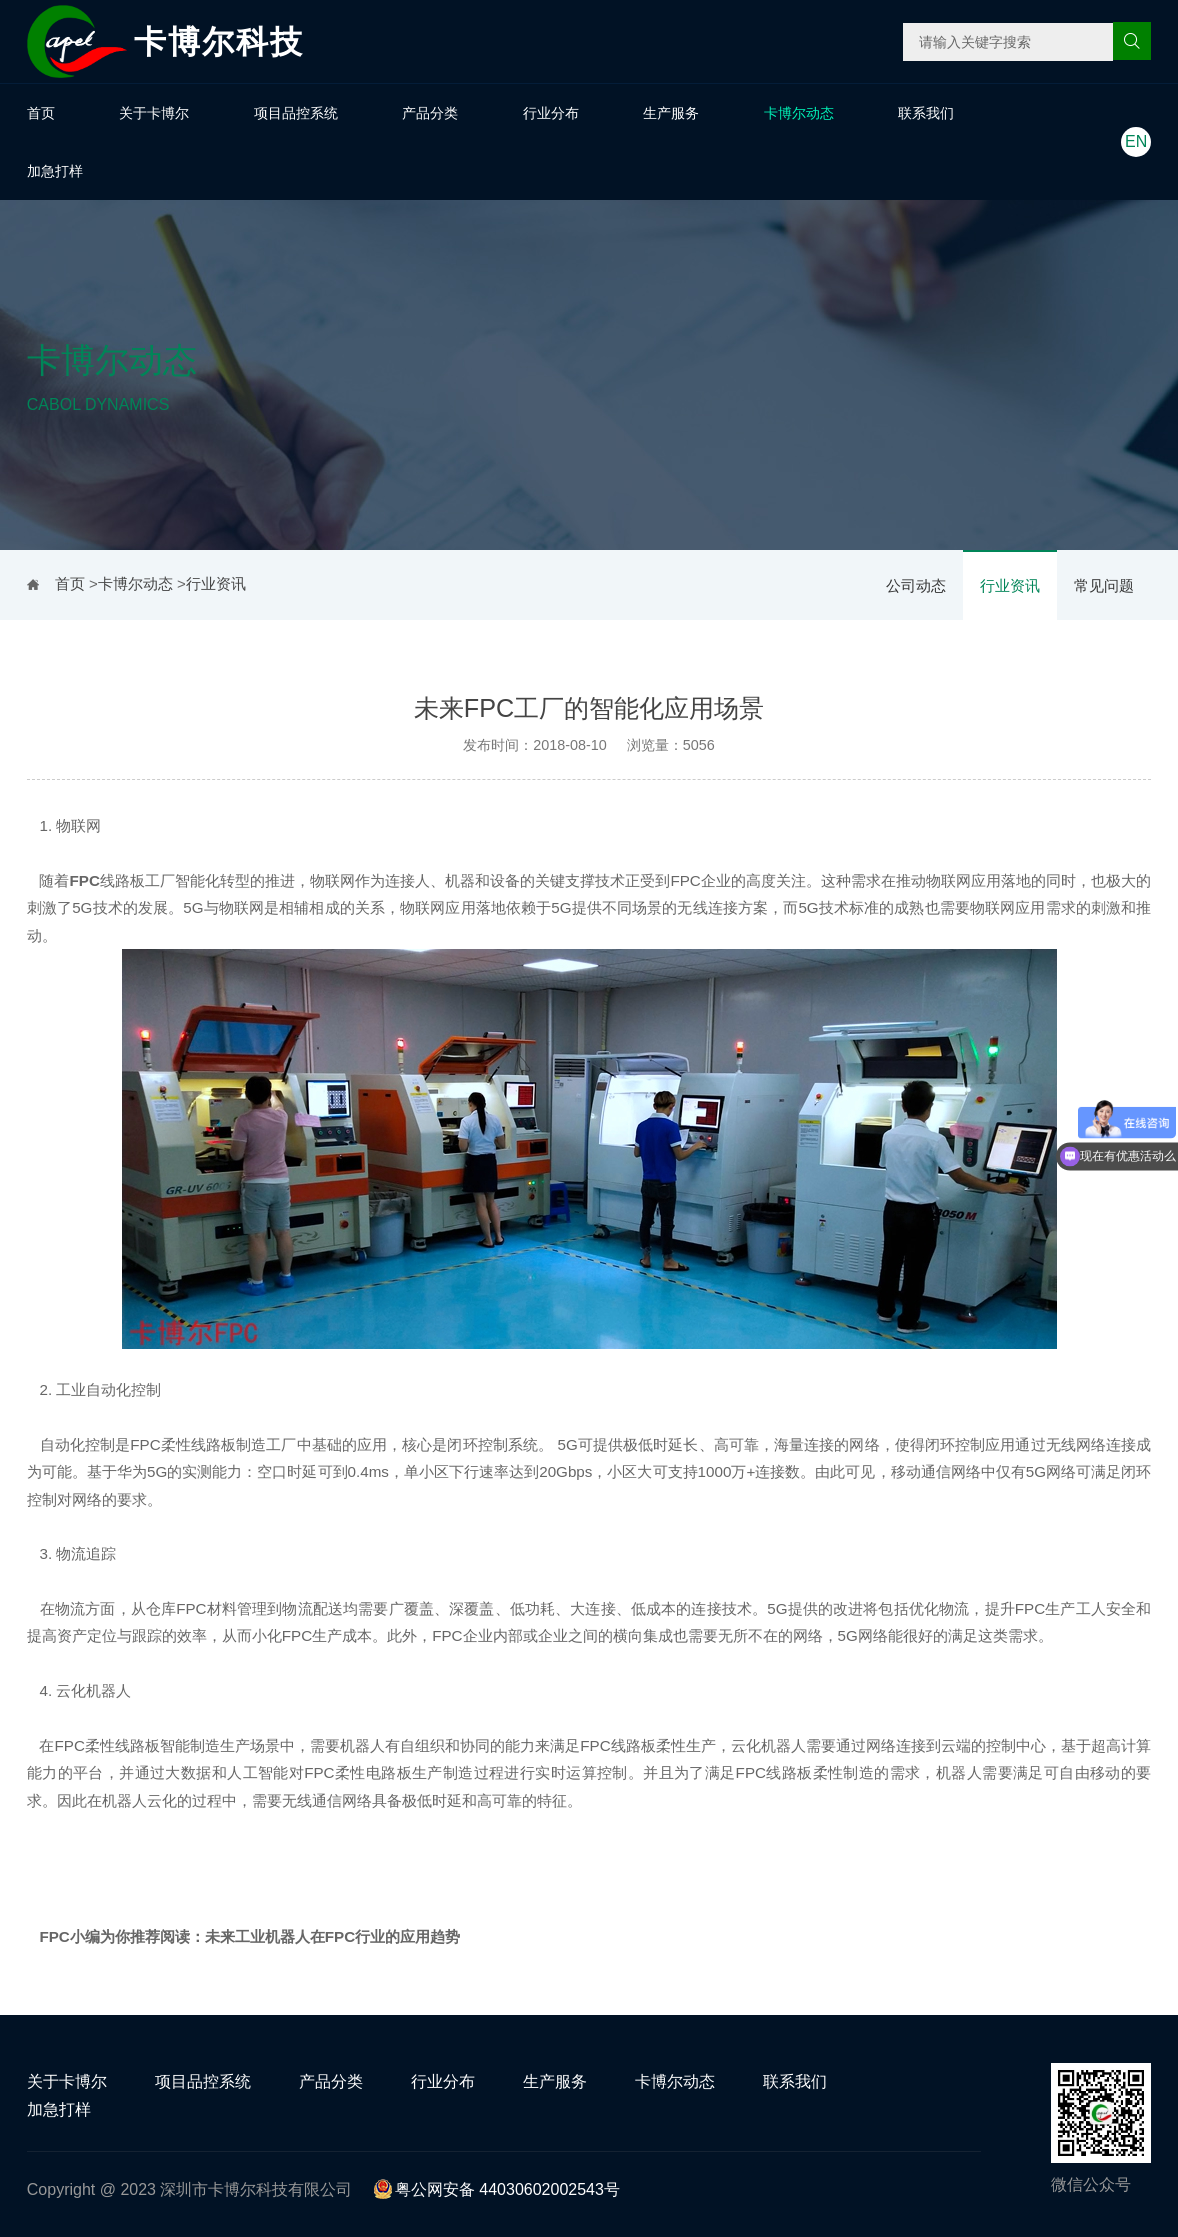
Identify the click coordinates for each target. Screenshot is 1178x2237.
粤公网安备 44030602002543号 (496, 2189)
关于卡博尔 (154, 113)
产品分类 (430, 113)
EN (1136, 141)
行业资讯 (1010, 585)
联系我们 (926, 113)
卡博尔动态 (799, 113)
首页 (41, 113)
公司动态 (916, 585)
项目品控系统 (296, 113)
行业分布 (551, 113)
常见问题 (1104, 585)
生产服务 (671, 113)
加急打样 (55, 171)
